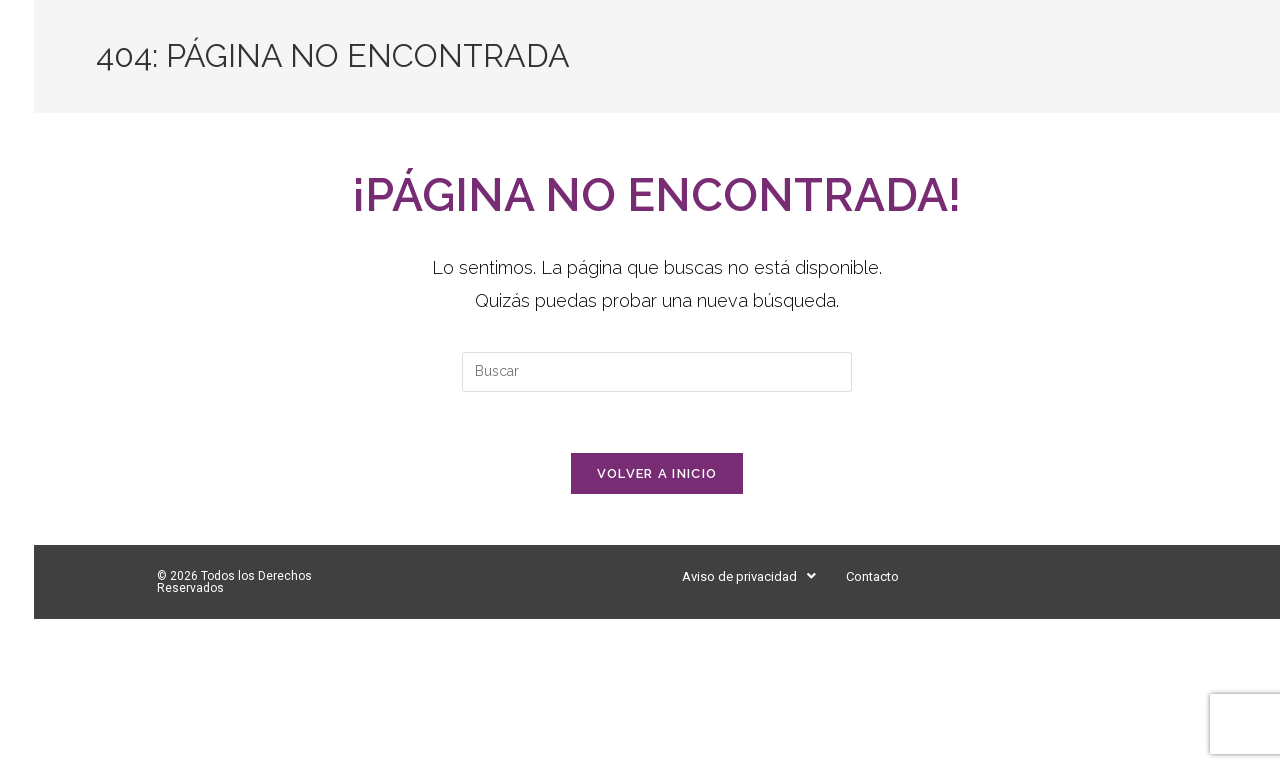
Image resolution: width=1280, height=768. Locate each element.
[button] (749, 576)
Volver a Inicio (657, 473)
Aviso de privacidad (749, 576)
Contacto (872, 576)
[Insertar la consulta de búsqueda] (657, 372)
